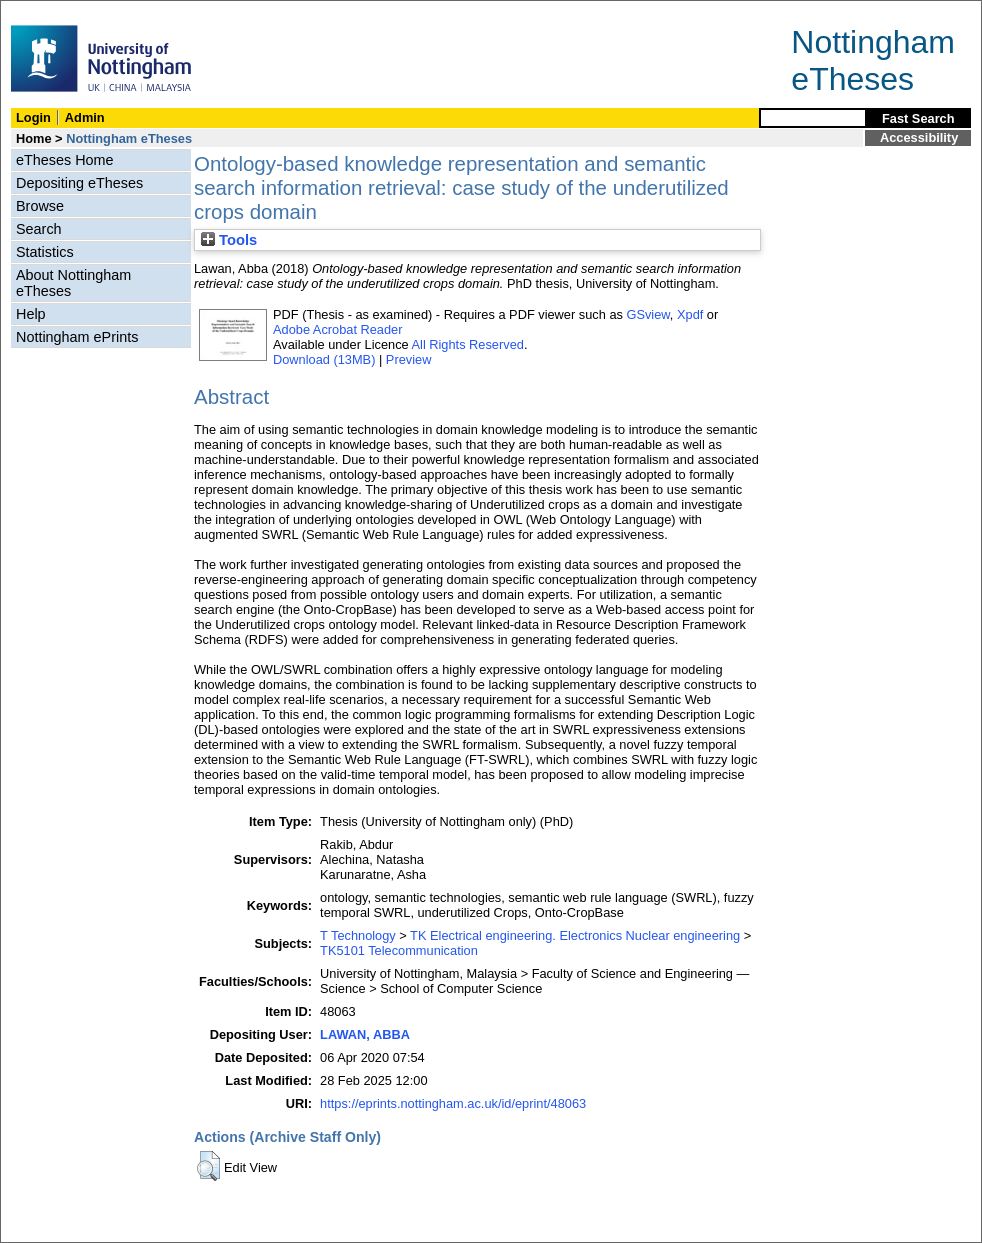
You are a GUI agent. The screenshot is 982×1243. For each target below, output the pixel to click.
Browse (40, 206)
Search (39, 229)
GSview (647, 314)
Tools (229, 240)
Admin (85, 117)
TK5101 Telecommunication (399, 950)
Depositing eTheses (79, 183)
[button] (208, 1166)
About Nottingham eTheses (73, 283)
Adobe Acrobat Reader (337, 329)
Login (33, 117)
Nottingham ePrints (77, 337)
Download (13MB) (324, 359)
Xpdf (690, 314)
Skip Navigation (44, 11)
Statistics (45, 252)
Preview (409, 359)
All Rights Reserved (468, 344)
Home (34, 138)
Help (31, 314)
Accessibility (919, 137)
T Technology (358, 935)
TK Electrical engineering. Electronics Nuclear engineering (575, 935)
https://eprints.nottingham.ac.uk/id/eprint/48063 (453, 1103)
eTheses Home (65, 160)
